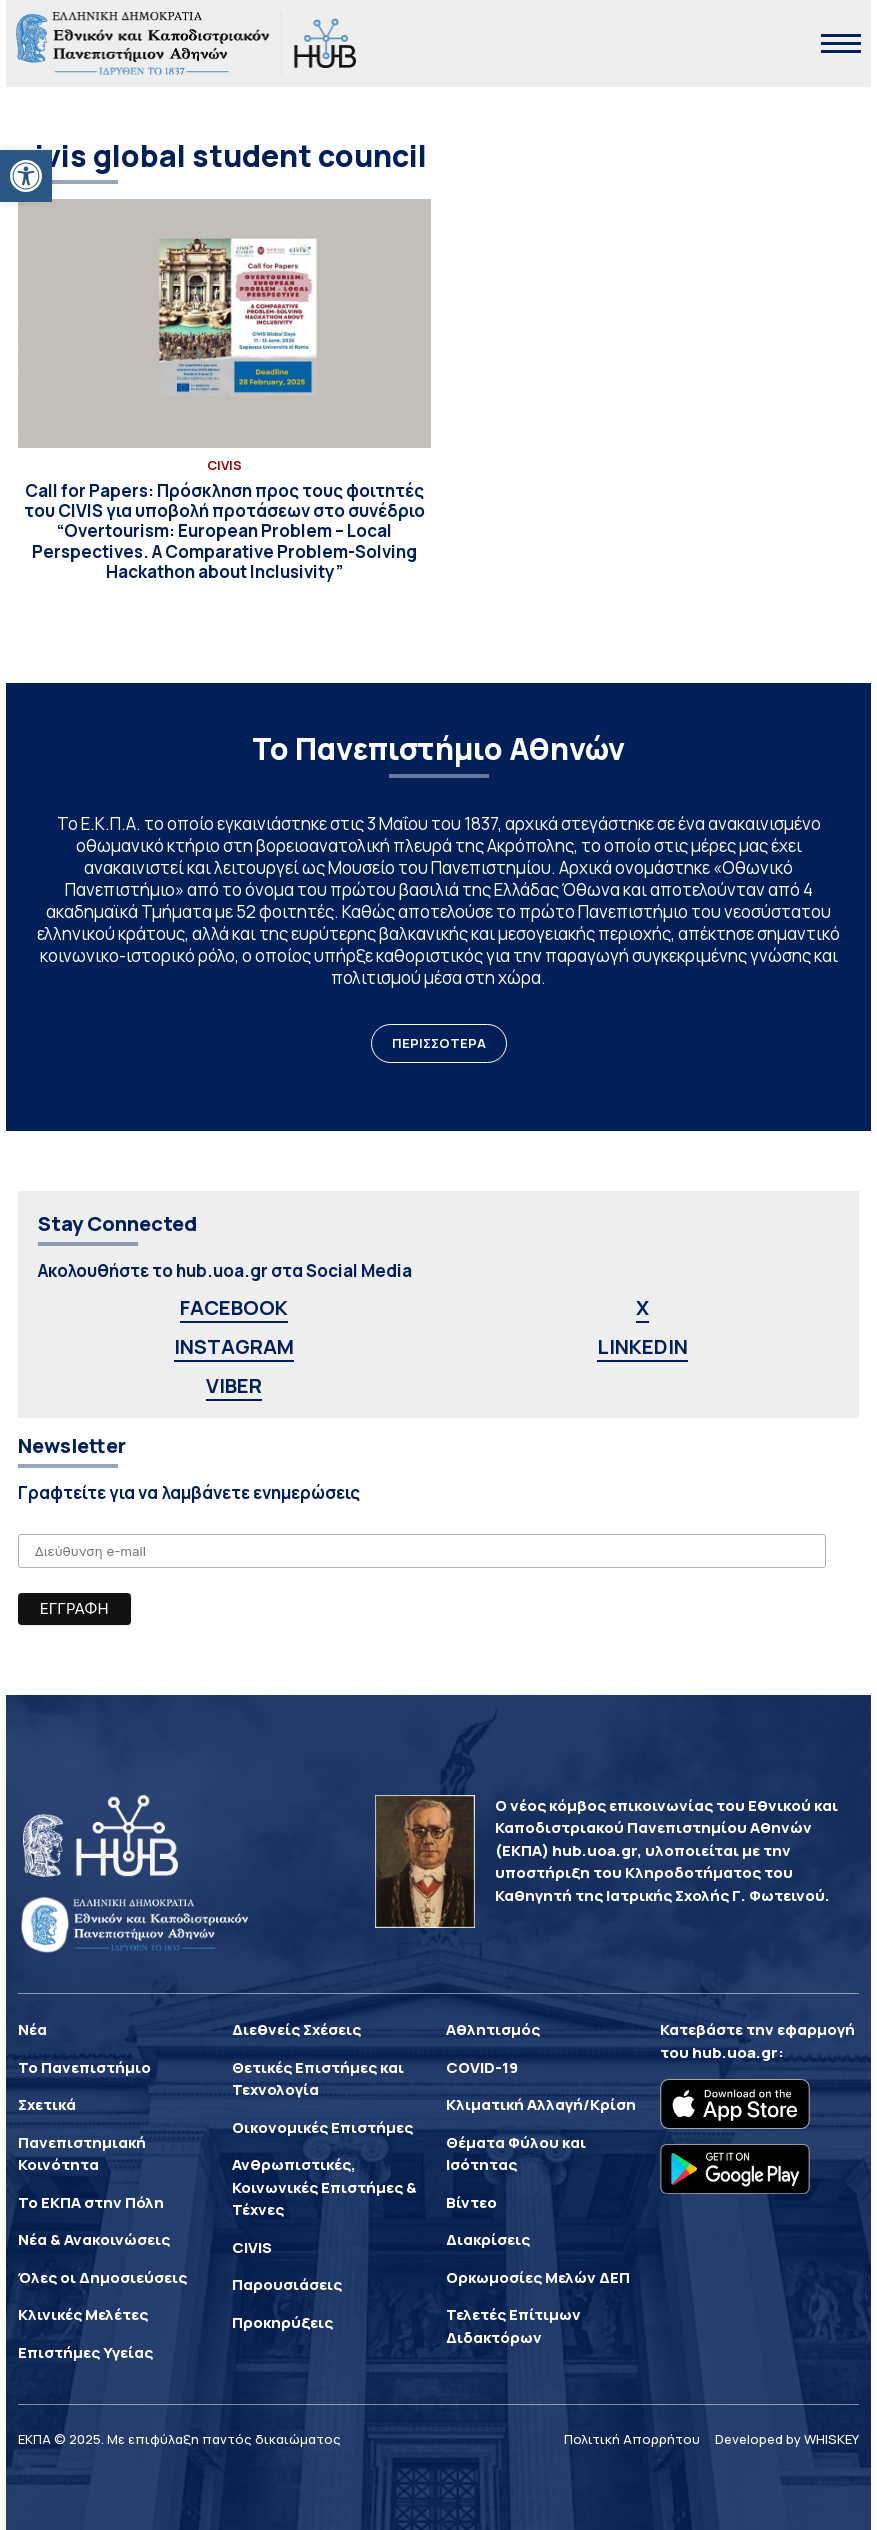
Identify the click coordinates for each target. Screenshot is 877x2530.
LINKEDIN (642, 1346)
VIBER (234, 1385)
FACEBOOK (234, 1307)
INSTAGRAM (234, 1346)
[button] (26, 176)
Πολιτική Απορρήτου (632, 2439)
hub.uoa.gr (735, 2052)
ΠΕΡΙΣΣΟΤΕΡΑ (439, 1043)
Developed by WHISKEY (787, 2439)
